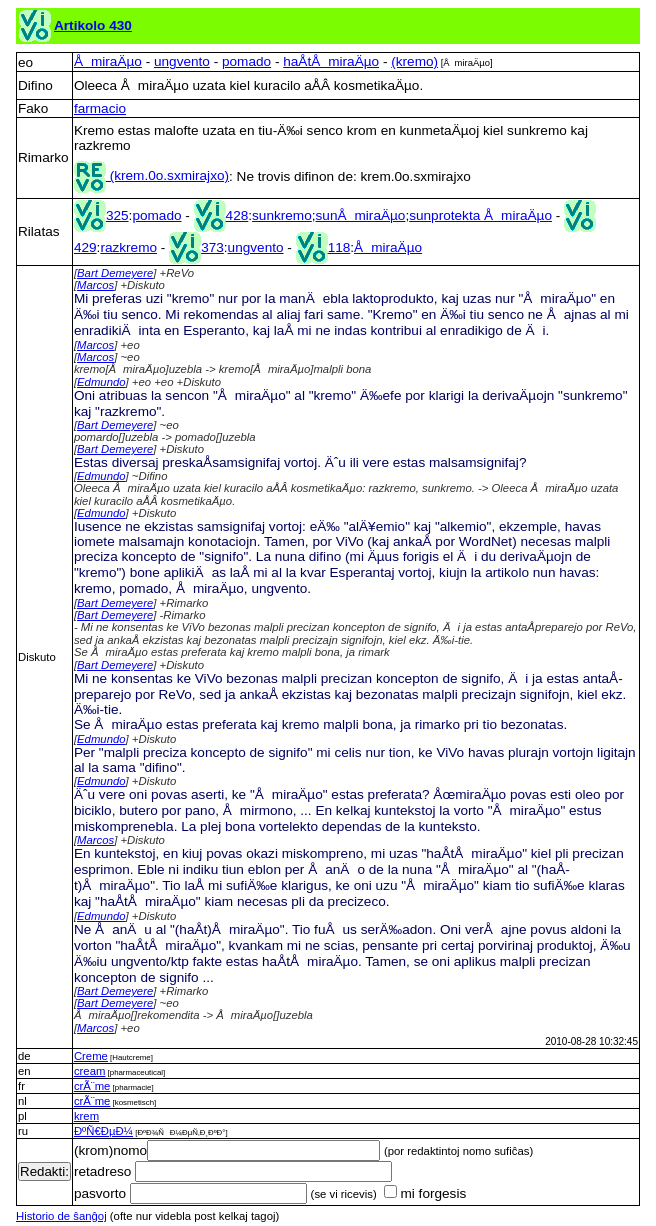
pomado (246, 61)
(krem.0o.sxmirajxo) (151, 175)
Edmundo (101, 382)
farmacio (100, 108)
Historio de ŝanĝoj (61, 1216)
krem (86, 1116)
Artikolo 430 (93, 25)
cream (89, 1071)
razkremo (128, 247)
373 (196, 247)
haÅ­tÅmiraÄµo (331, 61)
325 (101, 215)
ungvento (182, 61)
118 (323, 247)
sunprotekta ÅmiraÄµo (480, 215)
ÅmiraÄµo (108, 61)
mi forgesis (425, 1193)
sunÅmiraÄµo (361, 215)
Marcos (95, 285)
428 (221, 215)
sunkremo (282, 215)
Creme (91, 1056)
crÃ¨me (92, 1086)
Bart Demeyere (115, 273)
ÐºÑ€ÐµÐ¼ (103, 1131)
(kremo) (414, 61)
